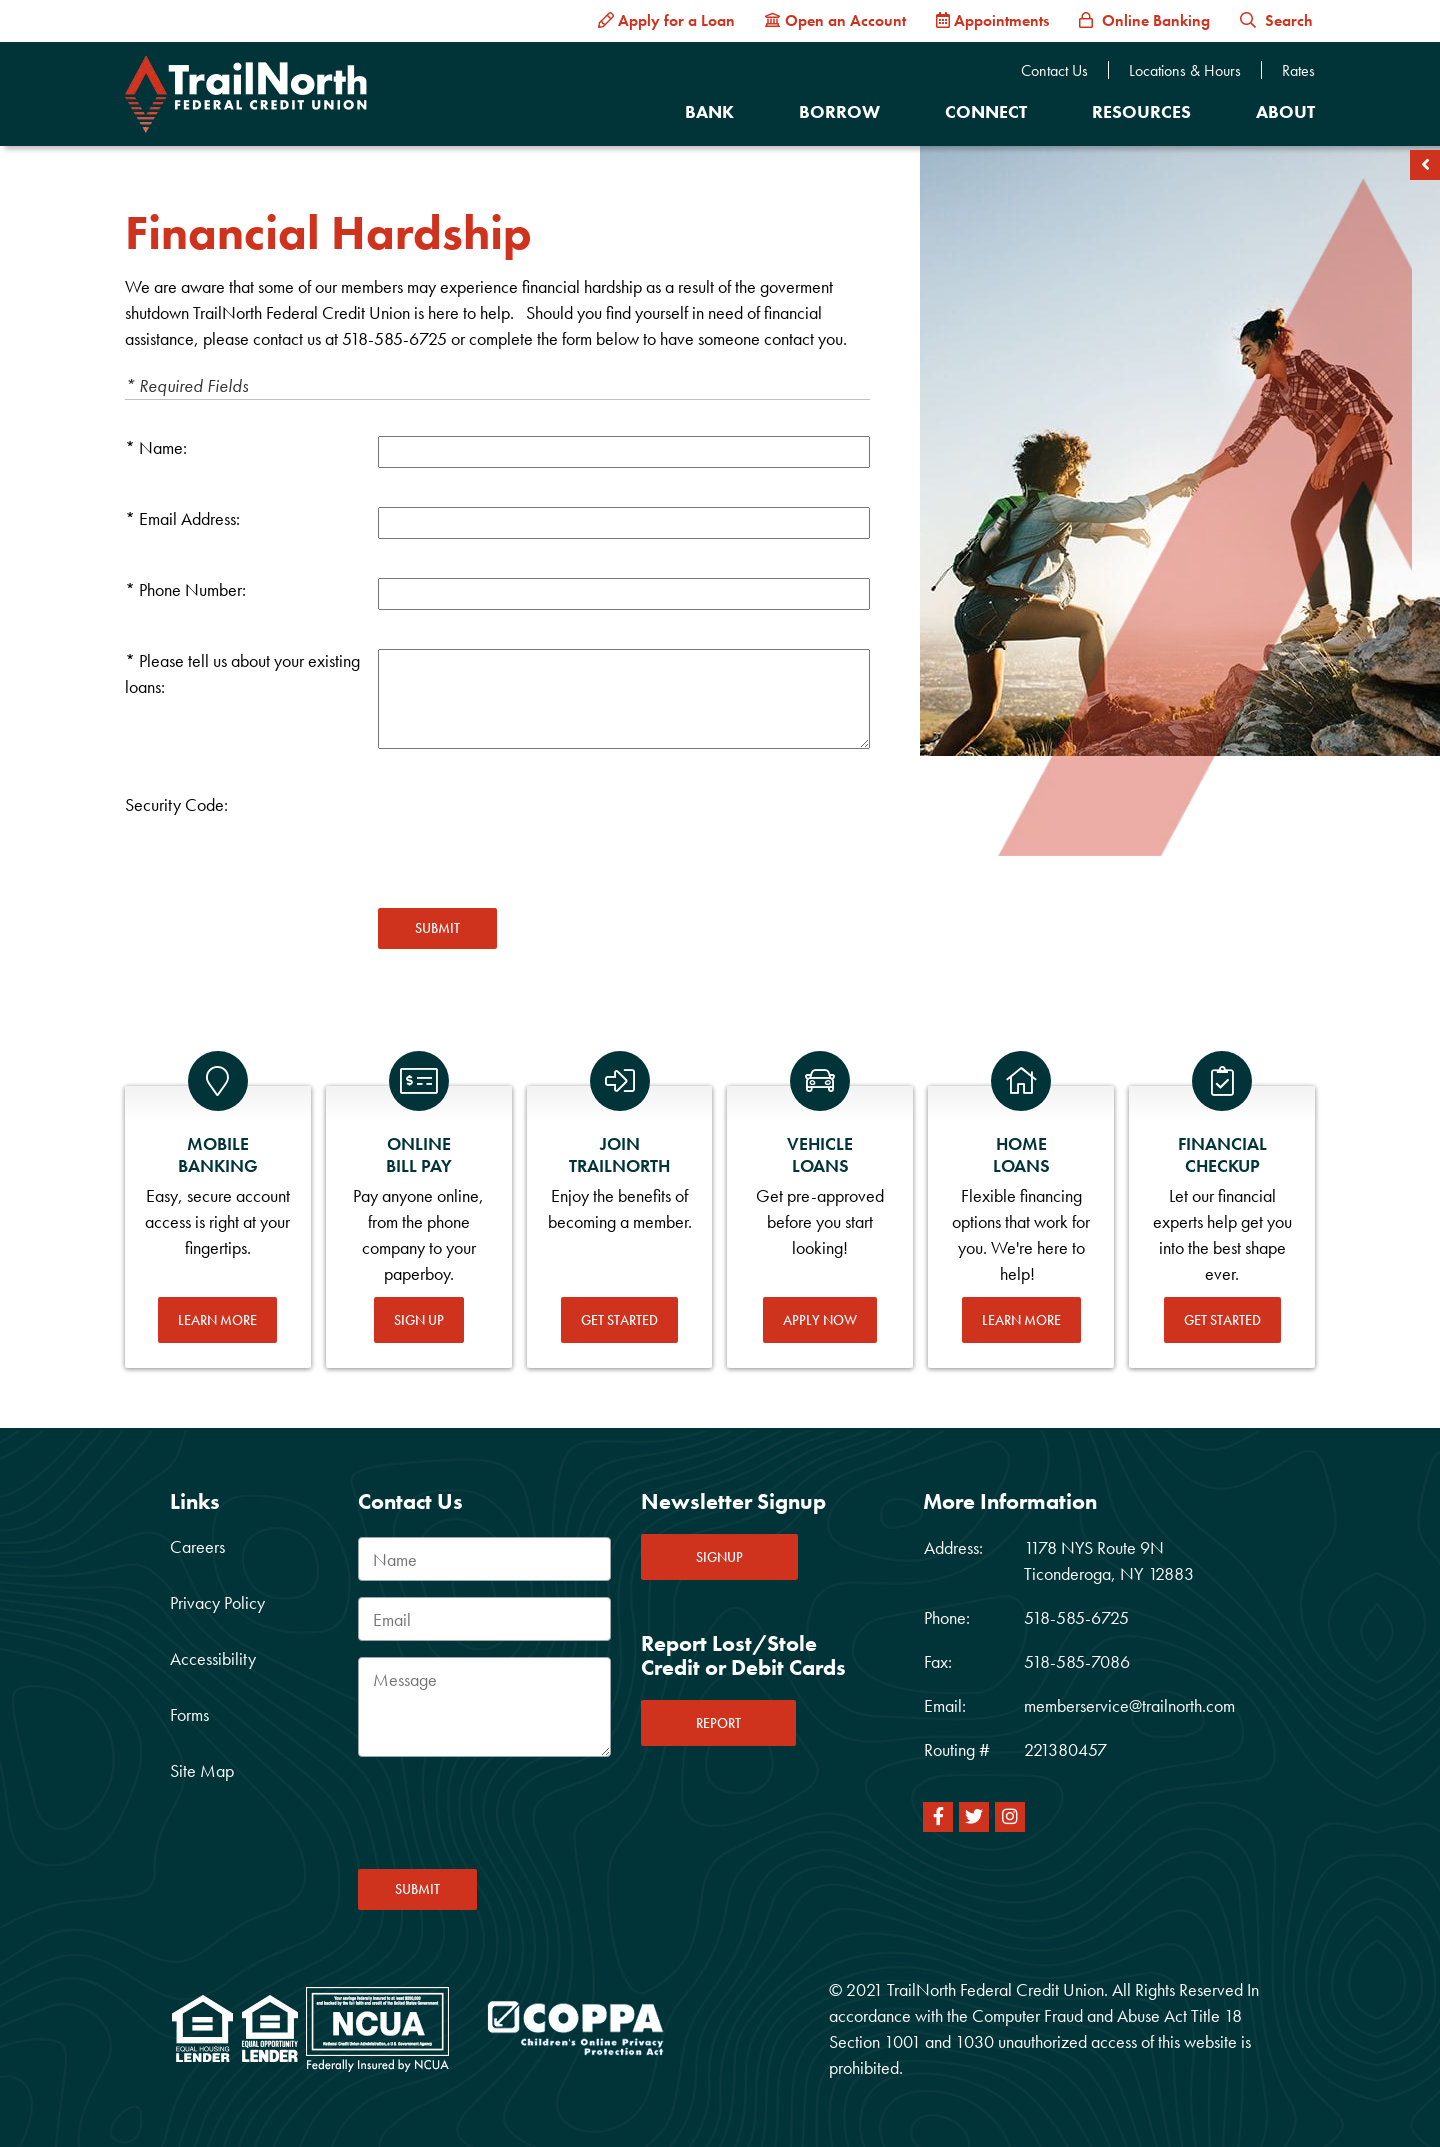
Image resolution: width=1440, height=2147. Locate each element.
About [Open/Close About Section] (1285, 111)
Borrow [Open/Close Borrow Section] (839, 111)
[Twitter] (974, 1817)
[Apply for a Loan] (666, 21)
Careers (197, 1546)
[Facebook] (938, 1817)
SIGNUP (719, 1557)
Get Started (619, 1320)
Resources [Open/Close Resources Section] (1141, 111)
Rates (1298, 71)
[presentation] (530, 832)
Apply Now (820, 1320)
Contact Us (1054, 71)
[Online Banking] (1144, 21)
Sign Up (419, 1320)
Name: (163, 447)
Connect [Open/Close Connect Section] (986, 111)
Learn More (217, 1320)
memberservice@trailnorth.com (1129, 1705)
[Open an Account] (835, 21)
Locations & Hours (1185, 71)
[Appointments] (992, 21)
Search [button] (1276, 20)
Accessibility (213, 1658)
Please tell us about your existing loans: (242, 673)
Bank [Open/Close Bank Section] (709, 111)
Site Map (202, 1770)
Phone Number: (192, 589)
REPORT (718, 1723)
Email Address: (189, 518)
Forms (189, 1714)
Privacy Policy (217, 1602)
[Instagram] (1010, 1817)
